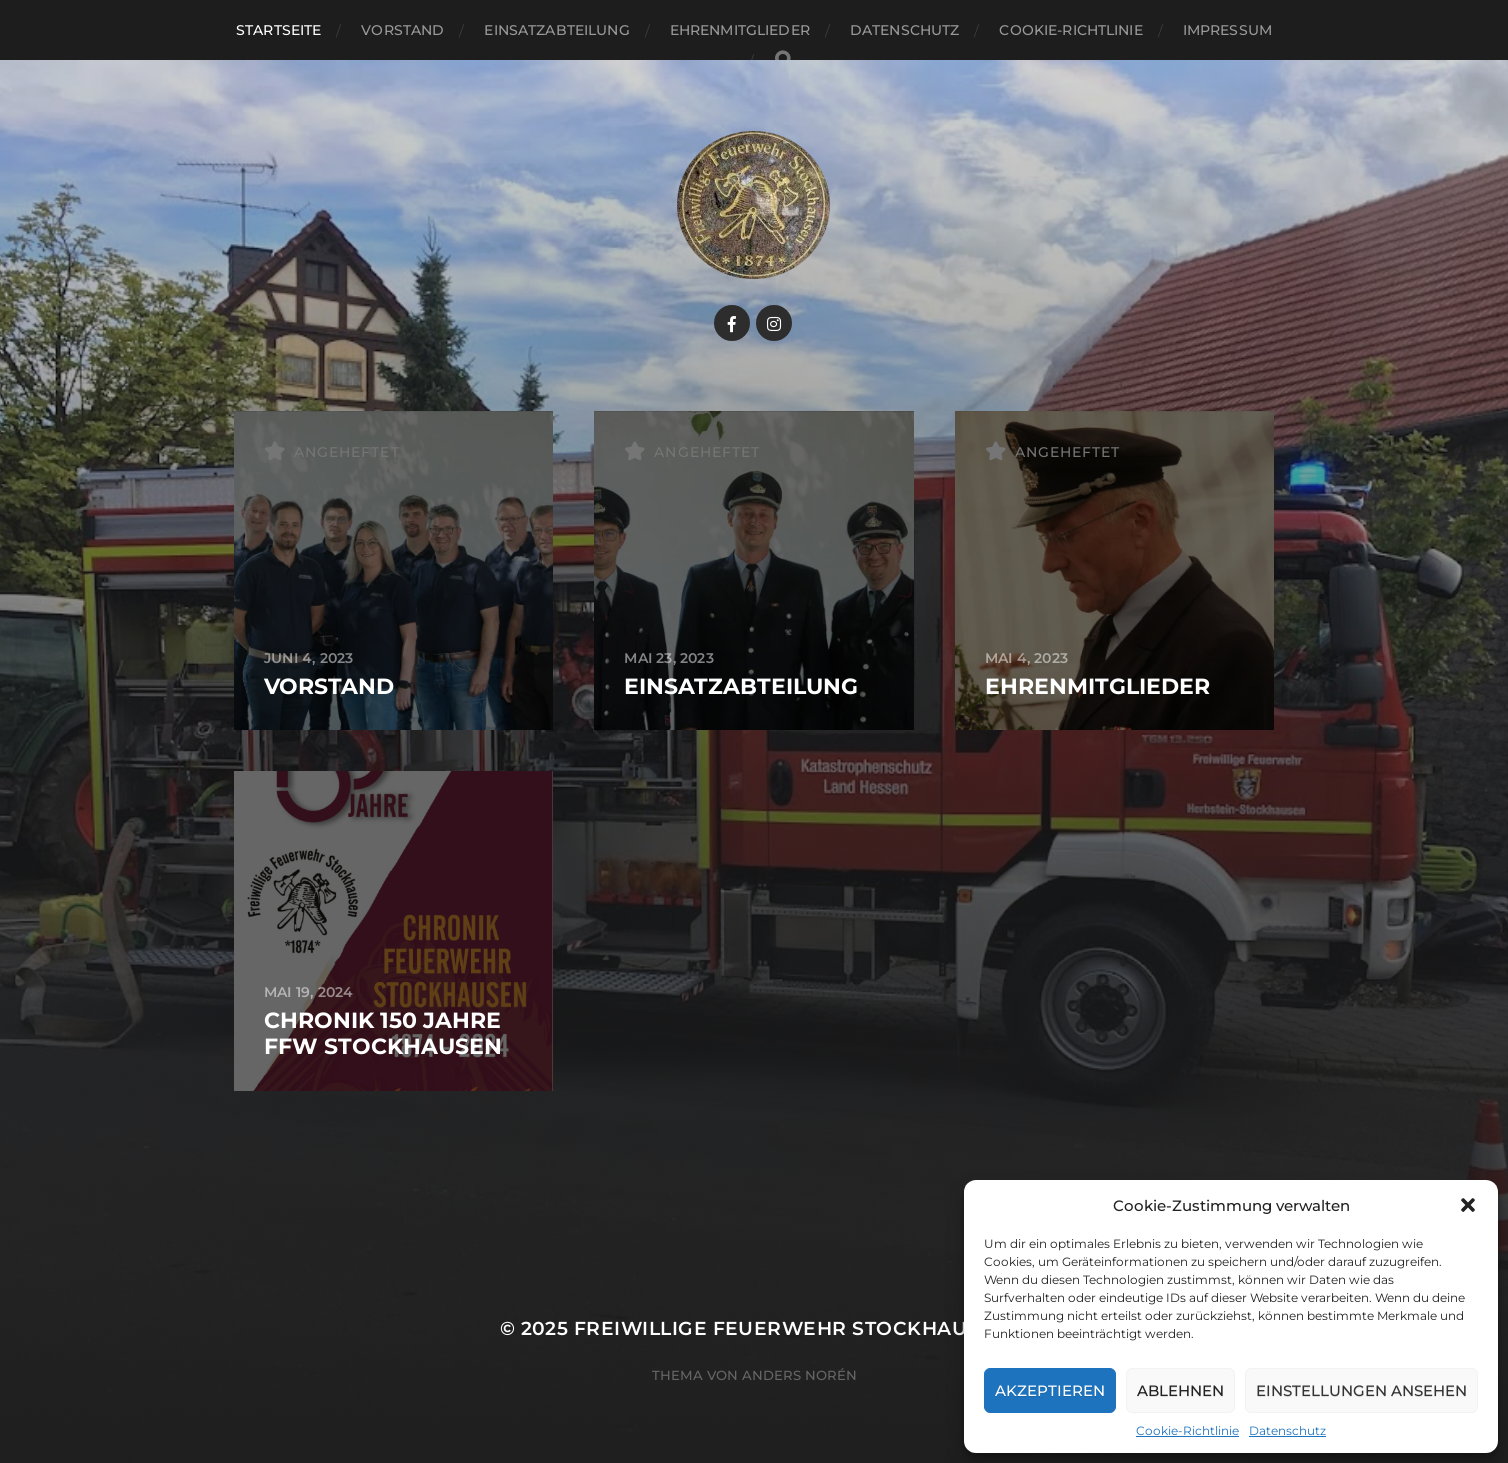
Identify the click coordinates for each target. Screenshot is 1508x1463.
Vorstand (402, 30)
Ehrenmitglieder (740, 30)
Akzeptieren (1050, 1390)
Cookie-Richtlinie (1187, 1430)
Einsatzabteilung (556, 30)
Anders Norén (799, 1375)
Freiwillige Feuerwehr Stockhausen (791, 1328)
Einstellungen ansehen (1361, 1390)
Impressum (1227, 30)
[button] (1468, 1205)
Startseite (278, 30)
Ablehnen (1180, 1390)
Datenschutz (1287, 1430)
